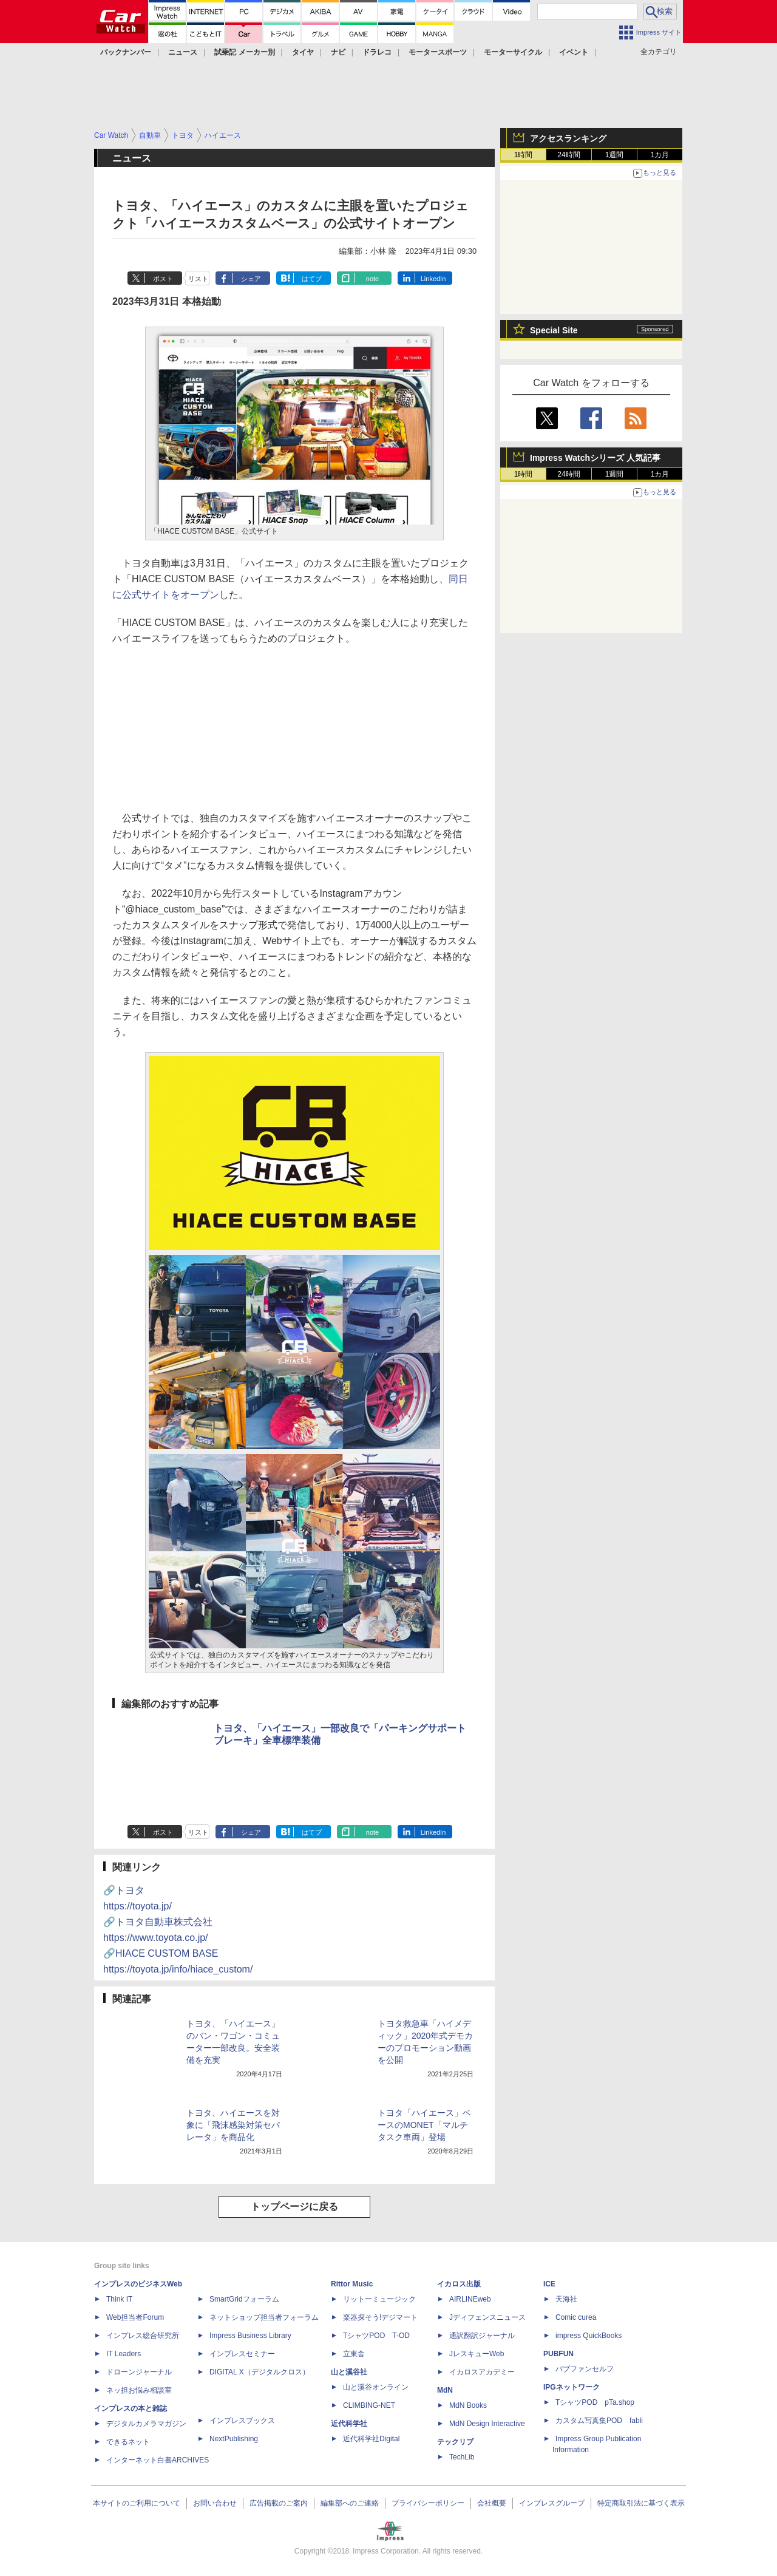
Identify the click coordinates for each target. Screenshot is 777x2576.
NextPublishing (233, 2439)
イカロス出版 (459, 2284)
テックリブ (455, 2442)
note (372, 278)
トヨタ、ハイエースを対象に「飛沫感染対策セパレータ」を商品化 (233, 2125)
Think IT (119, 2299)
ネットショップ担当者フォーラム (264, 2317)
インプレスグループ (552, 2503)
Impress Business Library (250, 2335)
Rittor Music (352, 2284)
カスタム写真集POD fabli (599, 2420)
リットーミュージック (379, 2299)
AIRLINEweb (470, 2299)
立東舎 (354, 2354)
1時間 (523, 155)
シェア (251, 278)
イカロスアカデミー (482, 2372)
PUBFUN (558, 2354)
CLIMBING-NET (369, 2405)
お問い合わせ (215, 2503)
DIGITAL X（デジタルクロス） (259, 2372)
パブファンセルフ (584, 2369)
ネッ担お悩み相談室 (139, 2390)
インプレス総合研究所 (142, 2335)
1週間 (614, 155)
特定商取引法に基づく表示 (641, 2503)
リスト (198, 278)
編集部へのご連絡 (350, 2503)
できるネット (128, 2442)
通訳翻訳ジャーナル (482, 2335)
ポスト (163, 278)
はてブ (312, 278)
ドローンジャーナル (139, 2372)
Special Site (554, 330)
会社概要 (491, 2503)
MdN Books (468, 2405)
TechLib (461, 2457)
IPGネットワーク (571, 2387)
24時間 (568, 155)
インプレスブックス (242, 2420)
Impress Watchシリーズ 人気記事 (595, 458)
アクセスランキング (568, 138)
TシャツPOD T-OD (376, 2335)
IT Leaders (123, 2354)
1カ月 (660, 155)
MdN (445, 2390)
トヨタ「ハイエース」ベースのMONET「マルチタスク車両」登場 (424, 2125)
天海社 (566, 2299)
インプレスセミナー (242, 2354)
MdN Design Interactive (487, 2423)
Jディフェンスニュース (487, 2317)
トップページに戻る (294, 2206)
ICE (549, 2284)
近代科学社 (349, 2423)
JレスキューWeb (476, 2354)
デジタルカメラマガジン (146, 2423)
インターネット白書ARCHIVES (157, 2460)
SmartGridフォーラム (244, 2299)
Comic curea (575, 2317)
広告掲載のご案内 (278, 2503)
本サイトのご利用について (136, 2503)
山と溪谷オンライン (376, 2387)
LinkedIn (433, 278)
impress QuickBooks (588, 2335)
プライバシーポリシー (428, 2503)
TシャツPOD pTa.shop (594, 2402)
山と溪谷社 (349, 2372)
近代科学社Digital (371, 2439)
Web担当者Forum (135, 2317)
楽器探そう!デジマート (380, 2317)
